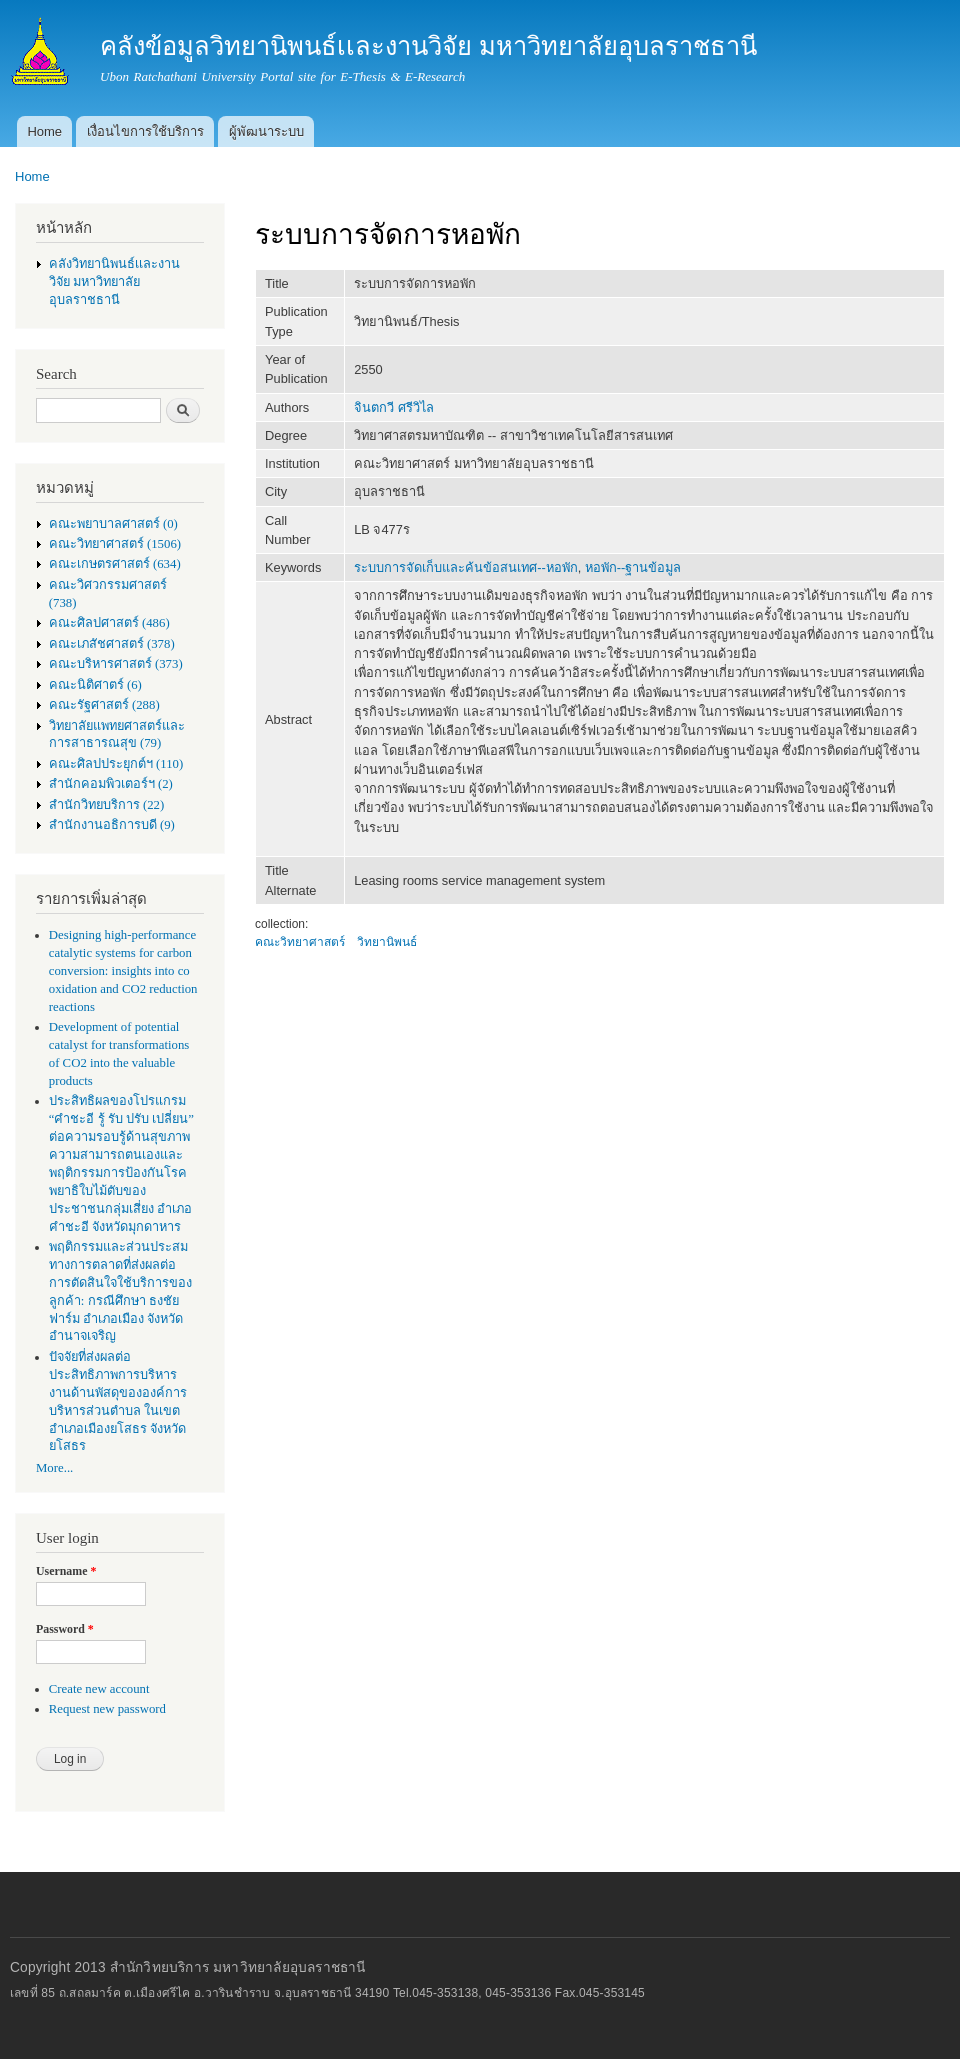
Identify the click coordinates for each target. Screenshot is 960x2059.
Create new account (99, 1689)
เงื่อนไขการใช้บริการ (145, 131)
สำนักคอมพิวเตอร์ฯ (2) (111, 784)
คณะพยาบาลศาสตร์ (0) (113, 524)
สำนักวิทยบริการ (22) (107, 805)
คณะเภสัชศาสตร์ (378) (112, 644)
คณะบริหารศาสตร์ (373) (116, 664)
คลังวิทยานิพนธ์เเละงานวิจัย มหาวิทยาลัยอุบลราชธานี (114, 282)
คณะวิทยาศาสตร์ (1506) (115, 544)
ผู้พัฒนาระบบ (266, 131)
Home (44, 131)
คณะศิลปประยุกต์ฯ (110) (116, 764)
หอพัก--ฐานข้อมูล (633, 567)
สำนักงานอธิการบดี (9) (112, 825)
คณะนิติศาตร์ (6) (95, 685)
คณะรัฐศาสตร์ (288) (104, 705)
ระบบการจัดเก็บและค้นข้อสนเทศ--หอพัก (466, 567)
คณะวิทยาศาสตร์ (300, 942)
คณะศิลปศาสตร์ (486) (109, 623)
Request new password (107, 1709)
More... (54, 1468)
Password (65, 1629)
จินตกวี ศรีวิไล (394, 407)
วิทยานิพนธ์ (387, 942)
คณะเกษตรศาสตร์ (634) (115, 564)
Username (66, 1571)
